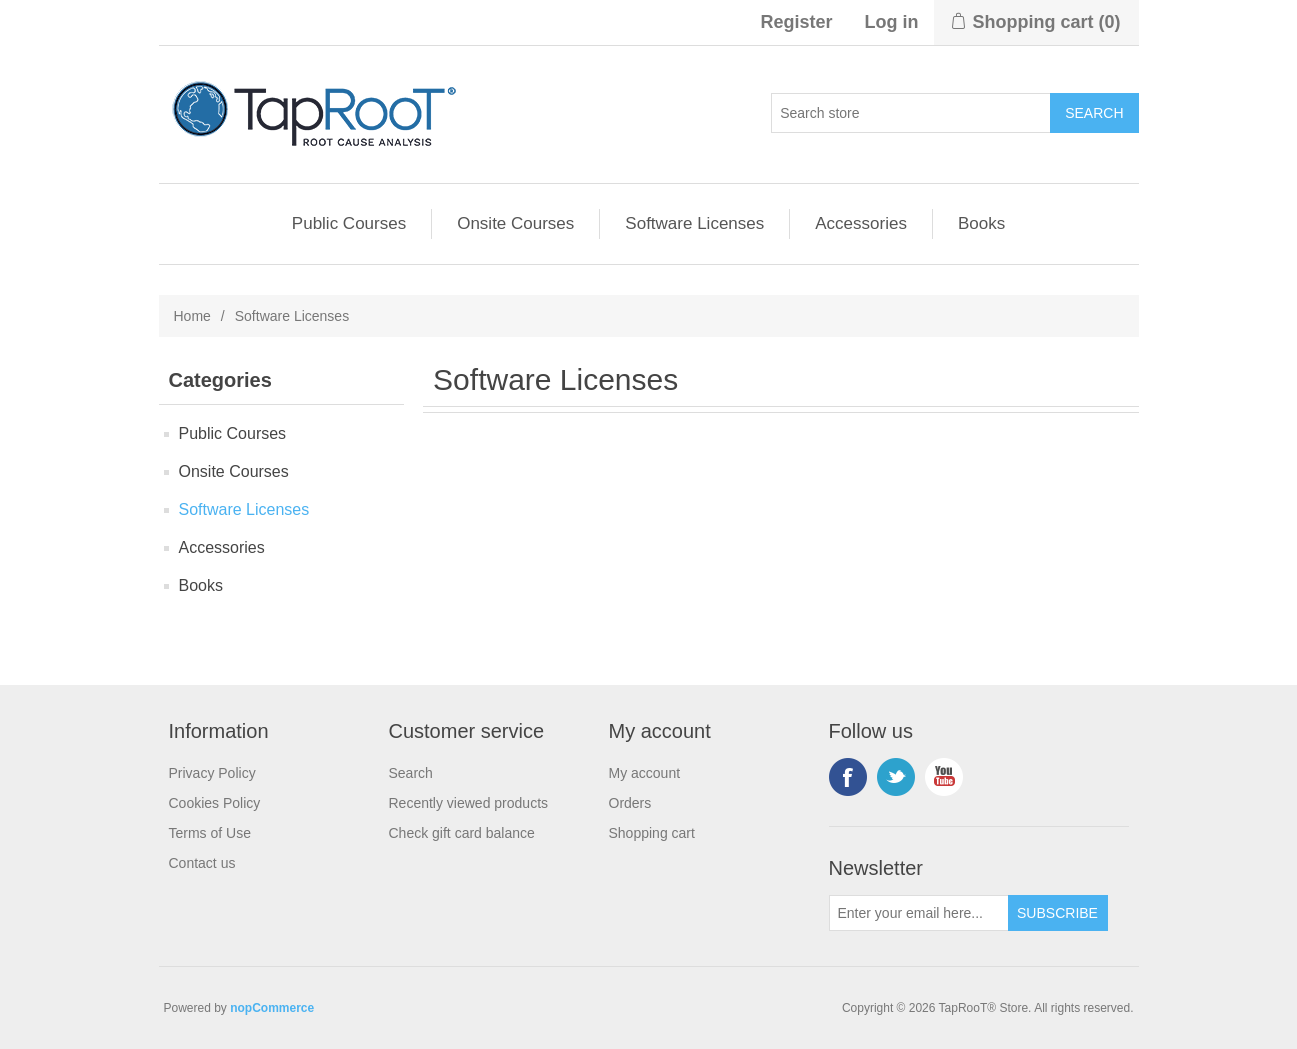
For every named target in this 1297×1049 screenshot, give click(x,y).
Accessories (861, 223)
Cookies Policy (215, 803)
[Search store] (911, 113)
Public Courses (349, 223)
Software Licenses (694, 223)
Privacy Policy (212, 773)
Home (192, 316)
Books (981, 223)
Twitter (896, 777)
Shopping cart (652, 833)
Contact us (202, 863)
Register (796, 22)
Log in (892, 22)
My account (645, 773)
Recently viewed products (469, 803)
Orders (630, 803)
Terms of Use (210, 833)
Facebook (848, 777)
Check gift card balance (462, 833)
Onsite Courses (515, 223)
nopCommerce (272, 1008)
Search (411, 773)
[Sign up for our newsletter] (919, 913)
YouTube (944, 777)
